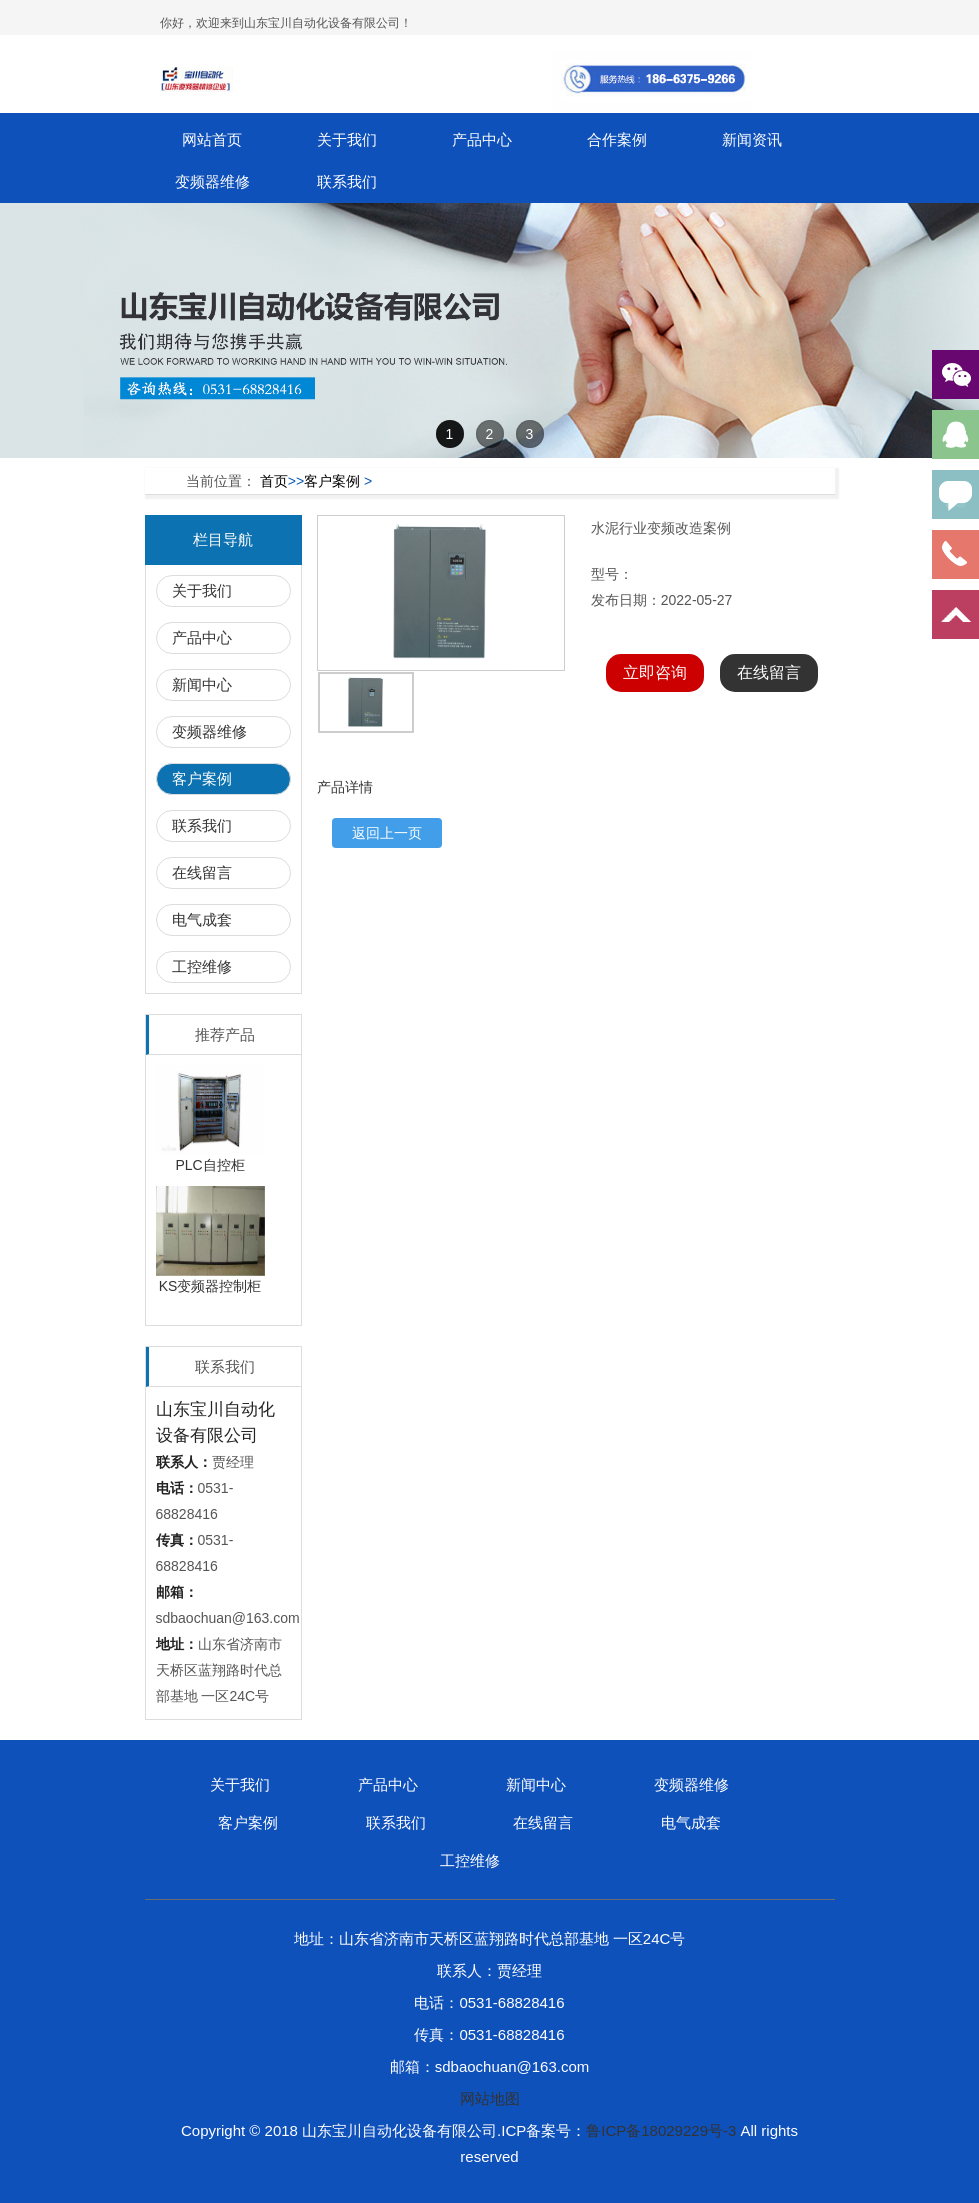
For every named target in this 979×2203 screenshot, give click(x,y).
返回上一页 (387, 833)
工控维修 (202, 966)
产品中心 (482, 139)
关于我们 (347, 139)
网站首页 (212, 139)
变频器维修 (212, 181)
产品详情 (345, 787)
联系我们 (347, 181)
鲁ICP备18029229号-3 (661, 2130)
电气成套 (202, 919)
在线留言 (202, 872)
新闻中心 (202, 684)
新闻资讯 (752, 139)
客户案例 (332, 481)
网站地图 (490, 2098)
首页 (274, 481)
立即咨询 (655, 672)
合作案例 (617, 139)
